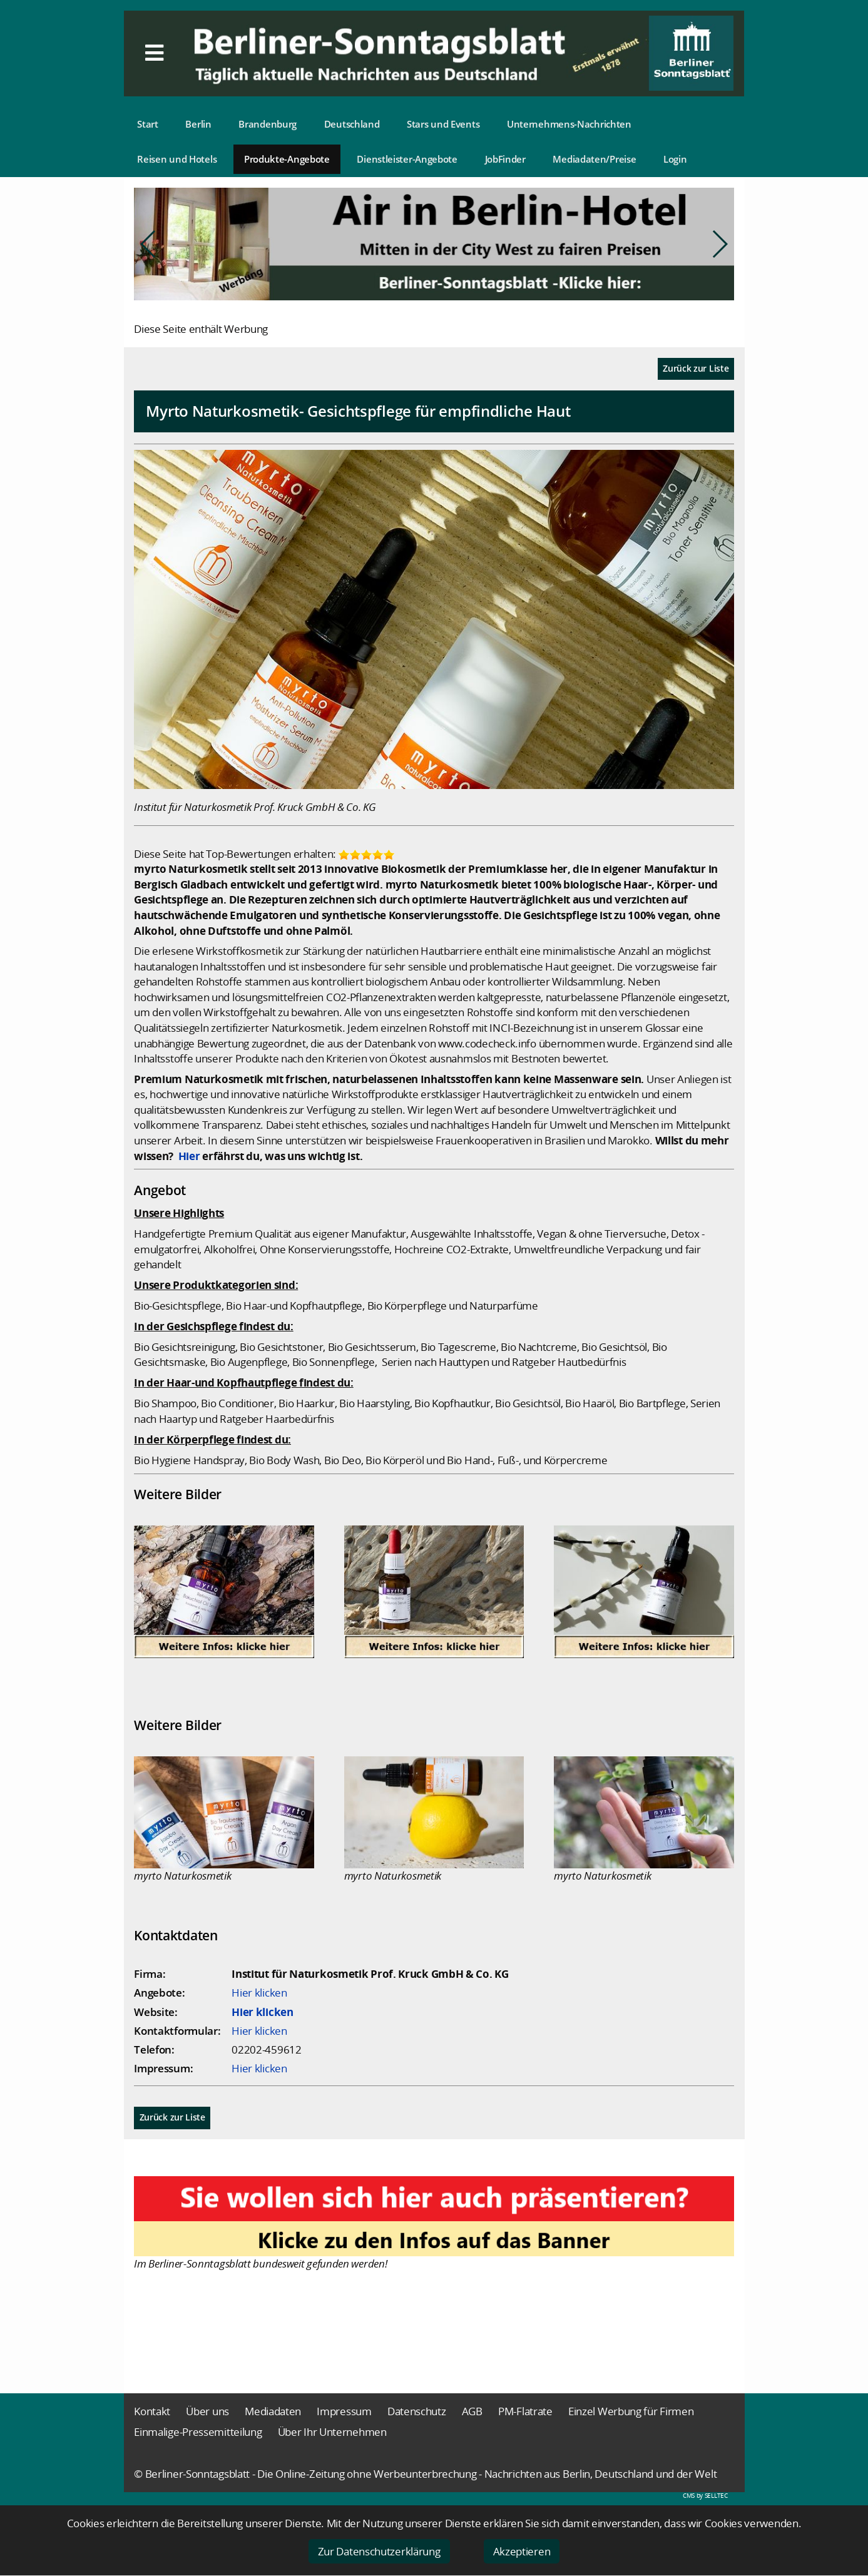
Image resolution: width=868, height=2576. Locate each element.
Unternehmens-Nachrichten (569, 124)
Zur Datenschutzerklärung (379, 2551)
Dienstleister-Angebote (407, 159)
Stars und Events (443, 124)
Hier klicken (259, 1992)
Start (147, 124)
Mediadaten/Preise (594, 159)
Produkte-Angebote (287, 159)
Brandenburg (267, 124)
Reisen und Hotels (177, 159)
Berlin (198, 124)
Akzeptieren (522, 2551)
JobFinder (505, 159)
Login (675, 159)
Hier (189, 1156)
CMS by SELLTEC (705, 2495)
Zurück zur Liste (695, 368)
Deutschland (352, 124)
